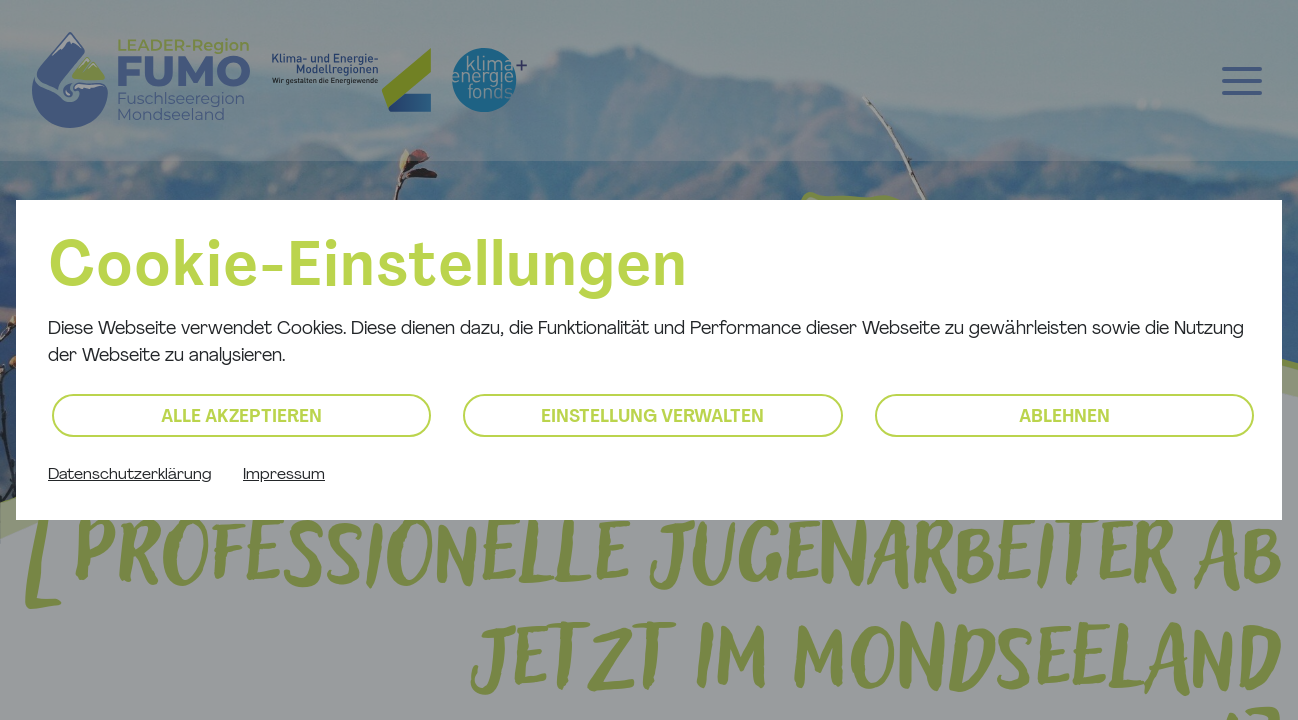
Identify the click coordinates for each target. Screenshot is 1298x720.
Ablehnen (1064, 417)
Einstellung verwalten (652, 417)
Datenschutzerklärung (129, 475)
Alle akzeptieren (241, 417)
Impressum (284, 475)
